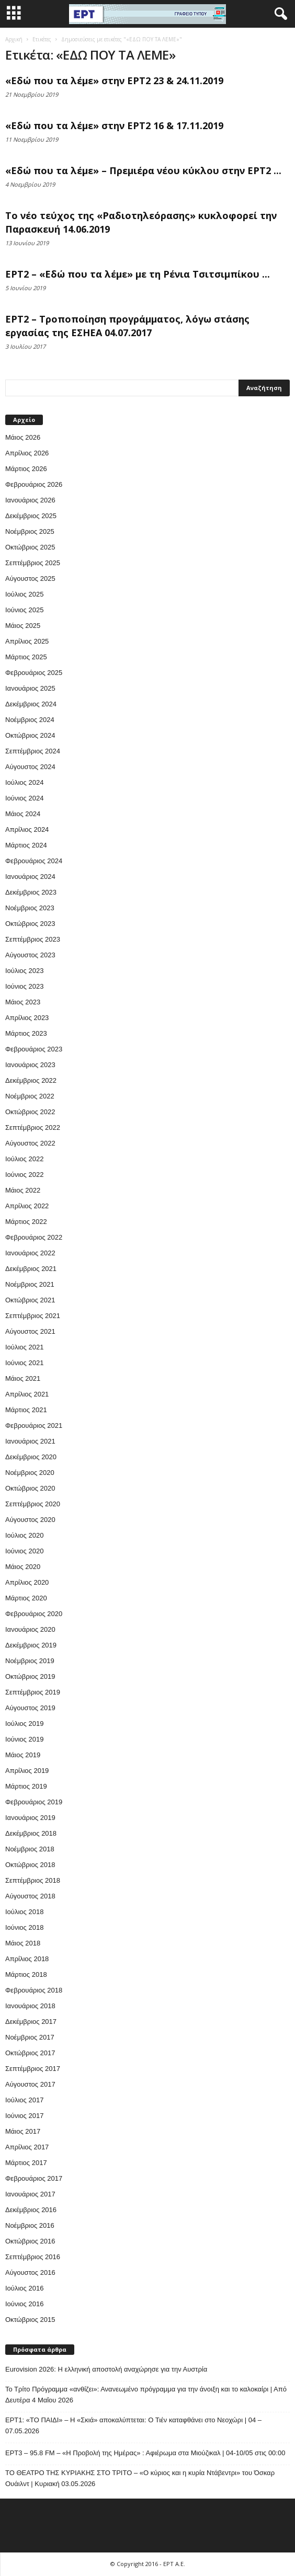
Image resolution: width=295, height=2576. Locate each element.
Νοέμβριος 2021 (29, 1284)
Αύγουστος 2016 (30, 2272)
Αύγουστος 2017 (30, 2084)
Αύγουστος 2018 (30, 1896)
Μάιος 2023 (22, 1002)
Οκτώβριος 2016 (30, 2241)
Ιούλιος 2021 (24, 1347)
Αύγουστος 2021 (30, 1331)
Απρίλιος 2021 (27, 1394)
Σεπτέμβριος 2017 (32, 2069)
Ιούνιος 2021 (24, 1363)
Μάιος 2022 (22, 1190)
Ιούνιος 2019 (24, 1739)
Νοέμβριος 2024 (29, 720)
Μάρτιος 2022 (26, 1222)
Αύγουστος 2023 (30, 955)
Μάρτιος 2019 (26, 1786)
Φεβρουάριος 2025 (33, 673)
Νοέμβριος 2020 (29, 1472)
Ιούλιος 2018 (24, 1912)
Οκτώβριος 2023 (30, 924)
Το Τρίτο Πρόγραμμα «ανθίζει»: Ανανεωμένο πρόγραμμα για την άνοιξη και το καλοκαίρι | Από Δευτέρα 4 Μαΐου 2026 (146, 2394)
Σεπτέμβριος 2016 (32, 2257)
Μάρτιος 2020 (26, 1598)
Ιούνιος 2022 (24, 1174)
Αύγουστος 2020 (30, 1520)
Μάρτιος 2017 (26, 2163)
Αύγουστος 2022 (30, 1143)
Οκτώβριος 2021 (30, 1300)
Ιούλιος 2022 (24, 1159)
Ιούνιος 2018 (24, 1927)
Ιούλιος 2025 (24, 594)
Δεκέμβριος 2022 (30, 1080)
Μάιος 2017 (22, 2131)
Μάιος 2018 (22, 1943)
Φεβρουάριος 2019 (33, 1802)
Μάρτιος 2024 (26, 845)
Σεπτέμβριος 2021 (32, 1316)
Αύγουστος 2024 (30, 767)
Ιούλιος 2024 (24, 782)
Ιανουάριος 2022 (30, 1253)
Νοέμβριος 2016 (29, 2225)
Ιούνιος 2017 (24, 2116)
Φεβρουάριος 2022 (33, 1237)
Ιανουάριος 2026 (30, 500)
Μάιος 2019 (22, 1755)
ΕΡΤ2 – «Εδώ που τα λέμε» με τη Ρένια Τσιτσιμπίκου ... (137, 274)
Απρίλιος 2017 (27, 2147)
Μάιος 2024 (22, 814)
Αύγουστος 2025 (30, 578)
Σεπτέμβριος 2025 (32, 563)
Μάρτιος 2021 (26, 1410)
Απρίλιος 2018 (27, 1959)
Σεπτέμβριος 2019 (32, 1692)
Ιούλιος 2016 (24, 2288)
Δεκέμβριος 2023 (30, 892)
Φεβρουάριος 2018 (33, 1990)
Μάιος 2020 (22, 1567)
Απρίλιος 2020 (27, 1582)
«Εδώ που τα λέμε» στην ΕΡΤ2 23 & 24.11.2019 (114, 80)
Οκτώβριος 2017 (30, 2053)
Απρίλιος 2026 (27, 453)
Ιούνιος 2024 (24, 798)
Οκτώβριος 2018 (30, 1865)
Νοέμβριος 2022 (29, 1096)
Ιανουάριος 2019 (30, 1818)
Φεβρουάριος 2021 (33, 1425)
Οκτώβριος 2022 (30, 1112)
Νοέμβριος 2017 (29, 2037)
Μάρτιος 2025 (26, 657)
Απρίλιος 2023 (27, 1018)
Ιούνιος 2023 (24, 986)
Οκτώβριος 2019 (30, 1676)
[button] (278, 14)
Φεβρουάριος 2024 (33, 861)
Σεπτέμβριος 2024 (32, 751)
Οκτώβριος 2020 (30, 1488)
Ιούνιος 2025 (24, 610)
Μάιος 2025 (22, 625)
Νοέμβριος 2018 (29, 1849)
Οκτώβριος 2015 (30, 2319)
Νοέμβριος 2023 (29, 908)
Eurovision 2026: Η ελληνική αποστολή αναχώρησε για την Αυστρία (106, 2369)
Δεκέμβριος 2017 (30, 2021)
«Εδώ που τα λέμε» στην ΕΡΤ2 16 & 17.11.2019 (114, 125)
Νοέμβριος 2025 (29, 531)
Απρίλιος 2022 (27, 1206)
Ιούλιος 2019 (24, 1723)
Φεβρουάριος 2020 (33, 1614)
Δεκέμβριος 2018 (30, 1833)
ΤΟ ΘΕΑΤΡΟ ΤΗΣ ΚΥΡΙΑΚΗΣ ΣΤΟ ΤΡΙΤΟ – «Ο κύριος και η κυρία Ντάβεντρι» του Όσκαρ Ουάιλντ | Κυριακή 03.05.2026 (140, 2478)
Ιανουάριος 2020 (30, 1629)
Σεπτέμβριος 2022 (32, 1127)
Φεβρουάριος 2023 (33, 1049)
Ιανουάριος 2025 (30, 688)
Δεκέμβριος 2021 (30, 1269)
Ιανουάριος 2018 (30, 2006)
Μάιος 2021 (22, 1378)
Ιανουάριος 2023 (30, 1065)
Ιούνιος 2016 (24, 2304)
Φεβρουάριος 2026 (33, 484)
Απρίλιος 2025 (27, 641)
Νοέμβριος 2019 (29, 1661)
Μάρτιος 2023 (26, 1033)
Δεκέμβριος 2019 (30, 1645)
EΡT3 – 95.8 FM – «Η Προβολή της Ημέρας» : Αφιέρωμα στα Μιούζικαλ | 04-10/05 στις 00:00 (145, 2453)
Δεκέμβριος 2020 (30, 1457)
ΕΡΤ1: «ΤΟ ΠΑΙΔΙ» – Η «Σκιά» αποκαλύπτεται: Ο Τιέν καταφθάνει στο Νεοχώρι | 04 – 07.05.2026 (133, 2425)
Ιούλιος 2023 (24, 971)
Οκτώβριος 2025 (30, 547)
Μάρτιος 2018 (26, 1974)
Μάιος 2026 (22, 437)
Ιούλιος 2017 (24, 2100)
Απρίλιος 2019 (27, 1770)
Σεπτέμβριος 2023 (32, 939)
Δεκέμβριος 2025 (30, 516)
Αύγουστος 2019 (30, 1708)
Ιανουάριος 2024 (30, 876)
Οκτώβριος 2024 (30, 735)
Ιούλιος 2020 (24, 1535)
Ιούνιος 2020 (24, 1551)
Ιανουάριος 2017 (30, 2194)
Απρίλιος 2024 (27, 829)
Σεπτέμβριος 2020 (32, 1504)
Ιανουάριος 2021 (30, 1441)
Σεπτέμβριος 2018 (32, 1880)
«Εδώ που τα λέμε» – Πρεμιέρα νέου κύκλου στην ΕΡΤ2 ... (143, 170)
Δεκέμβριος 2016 (30, 2210)
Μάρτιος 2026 (26, 469)
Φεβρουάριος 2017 (33, 2178)
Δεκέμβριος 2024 (30, 704)
